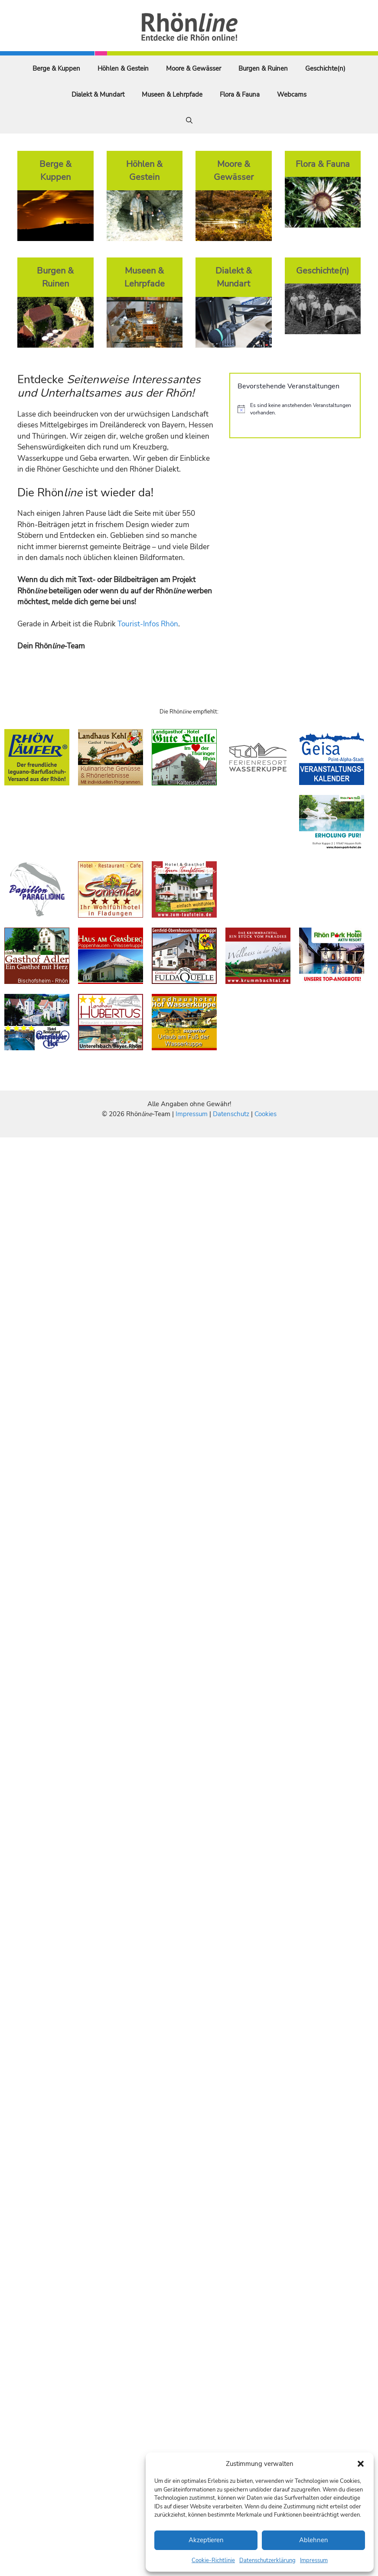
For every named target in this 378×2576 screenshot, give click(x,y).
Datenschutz (231, 1114)
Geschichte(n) (325, 68)
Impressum (314, 2560)
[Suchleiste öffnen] (189, 120)
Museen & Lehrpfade (172, 94)
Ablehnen (313, 2540)
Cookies (265, 1114)
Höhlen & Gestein (123, 68)
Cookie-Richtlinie (213, 2560)
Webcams (291, 94)
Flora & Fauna (240, 94)
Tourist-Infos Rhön (147, 624)
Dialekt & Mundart (98, 94)
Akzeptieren (206, 2540)
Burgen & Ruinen (263, 68)
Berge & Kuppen (56, 68)
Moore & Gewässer (193, 68)
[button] (360, 2463)
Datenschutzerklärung (267, 2560)
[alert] (295, 409)
